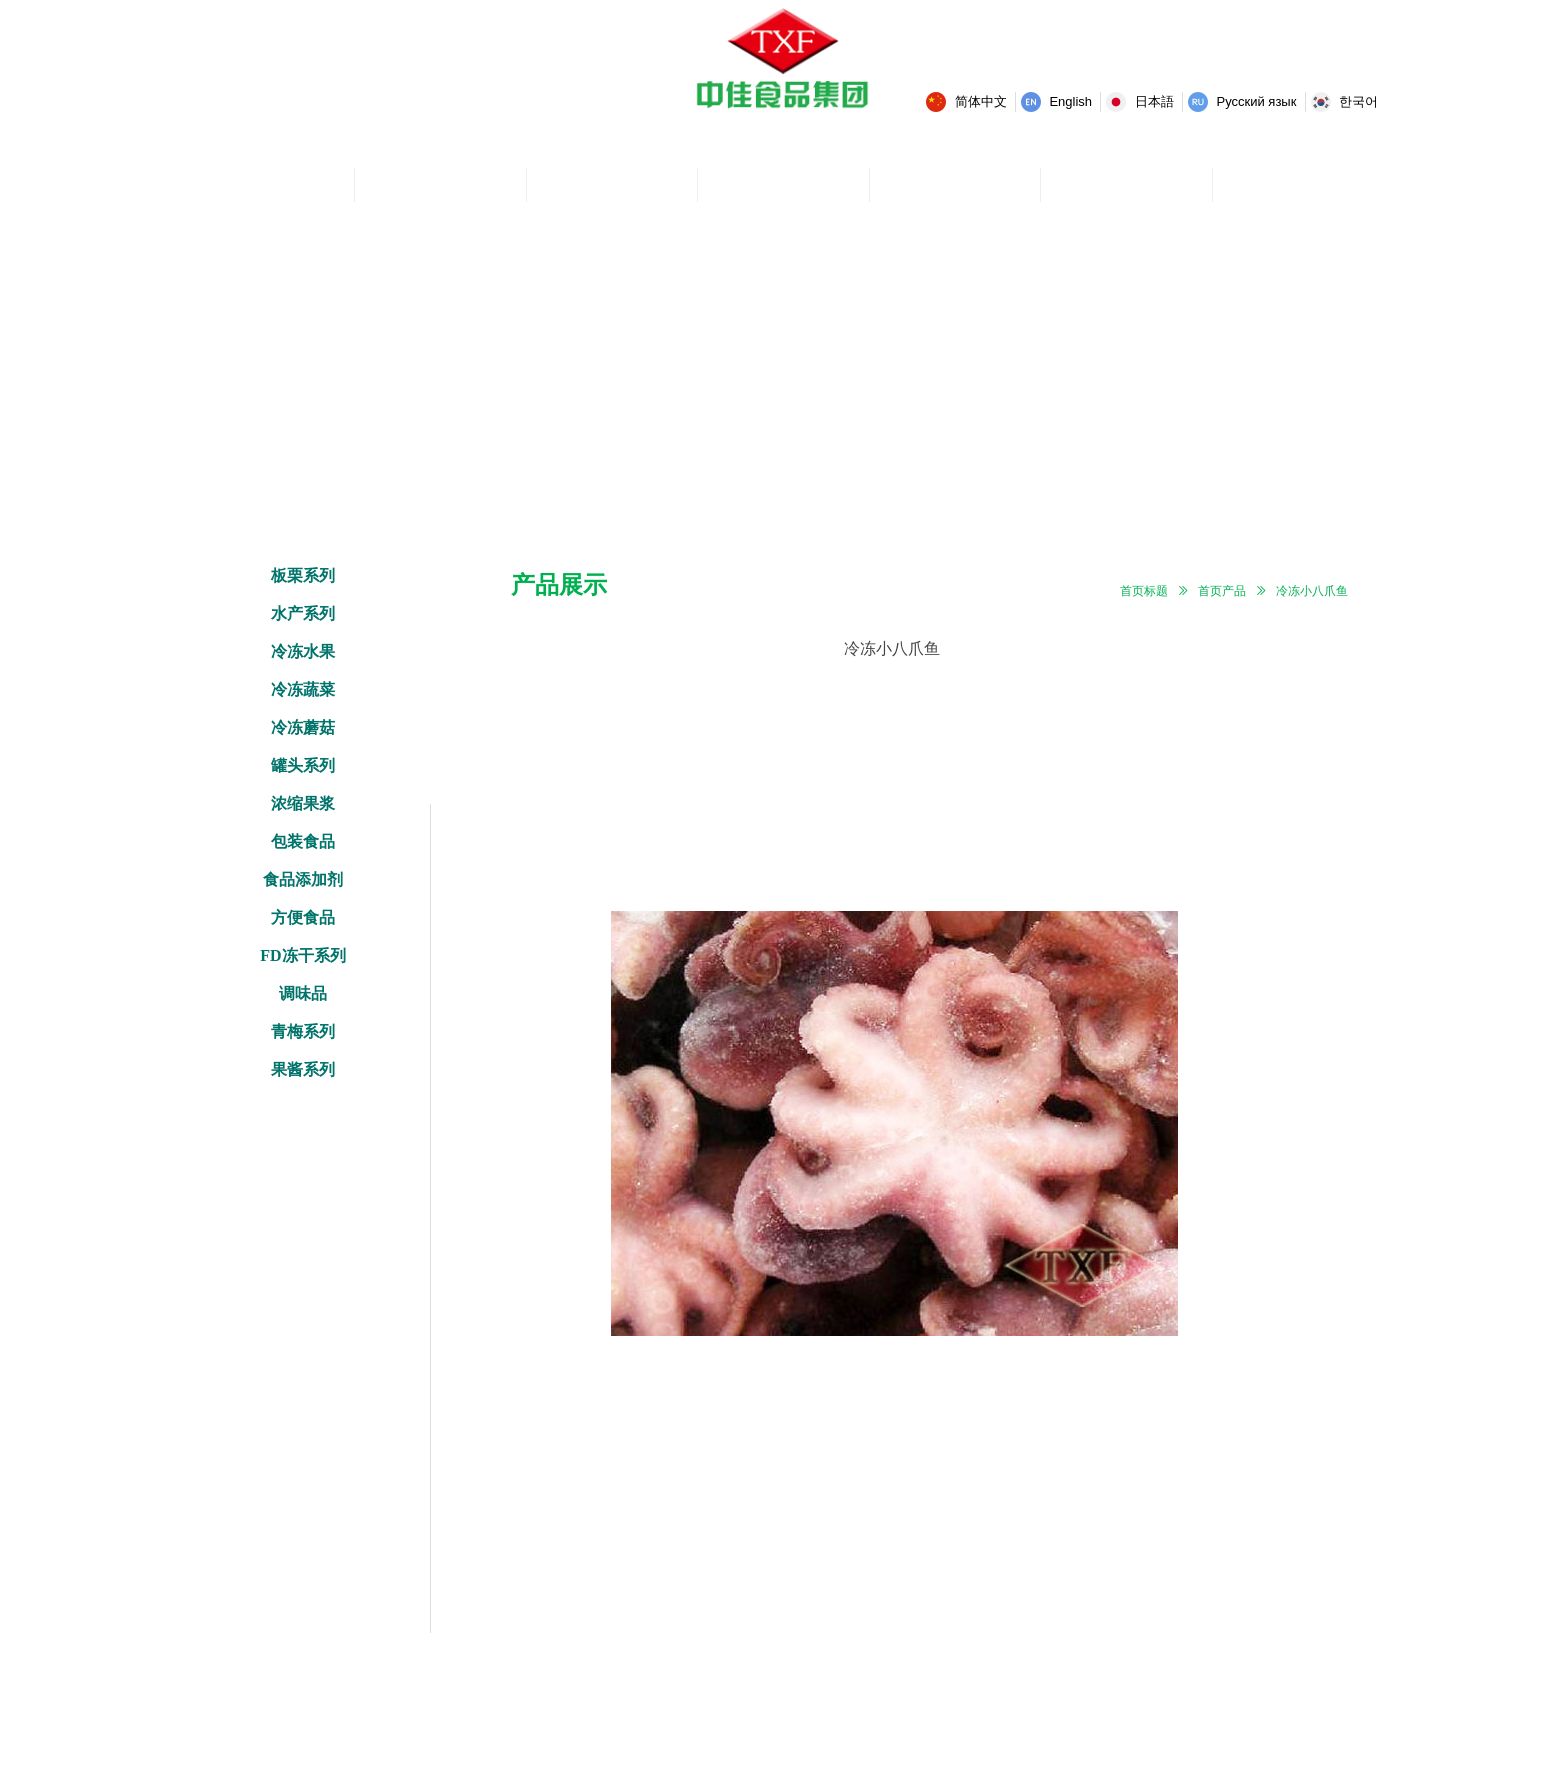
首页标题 (1144, 591)
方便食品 (303, 917)
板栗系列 (303, 575)
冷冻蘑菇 (303, 727)
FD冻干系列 (302, 955)
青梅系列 (303, 1031)
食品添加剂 (303, 879)
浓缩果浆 (303, 803)
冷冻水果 (303, 651)
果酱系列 (303, 1069)
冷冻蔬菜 (303, 689)
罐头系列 (303, 765)
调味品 (303, 993)
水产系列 (303, 613)
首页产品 (1222, 591)
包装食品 (303, 841)
